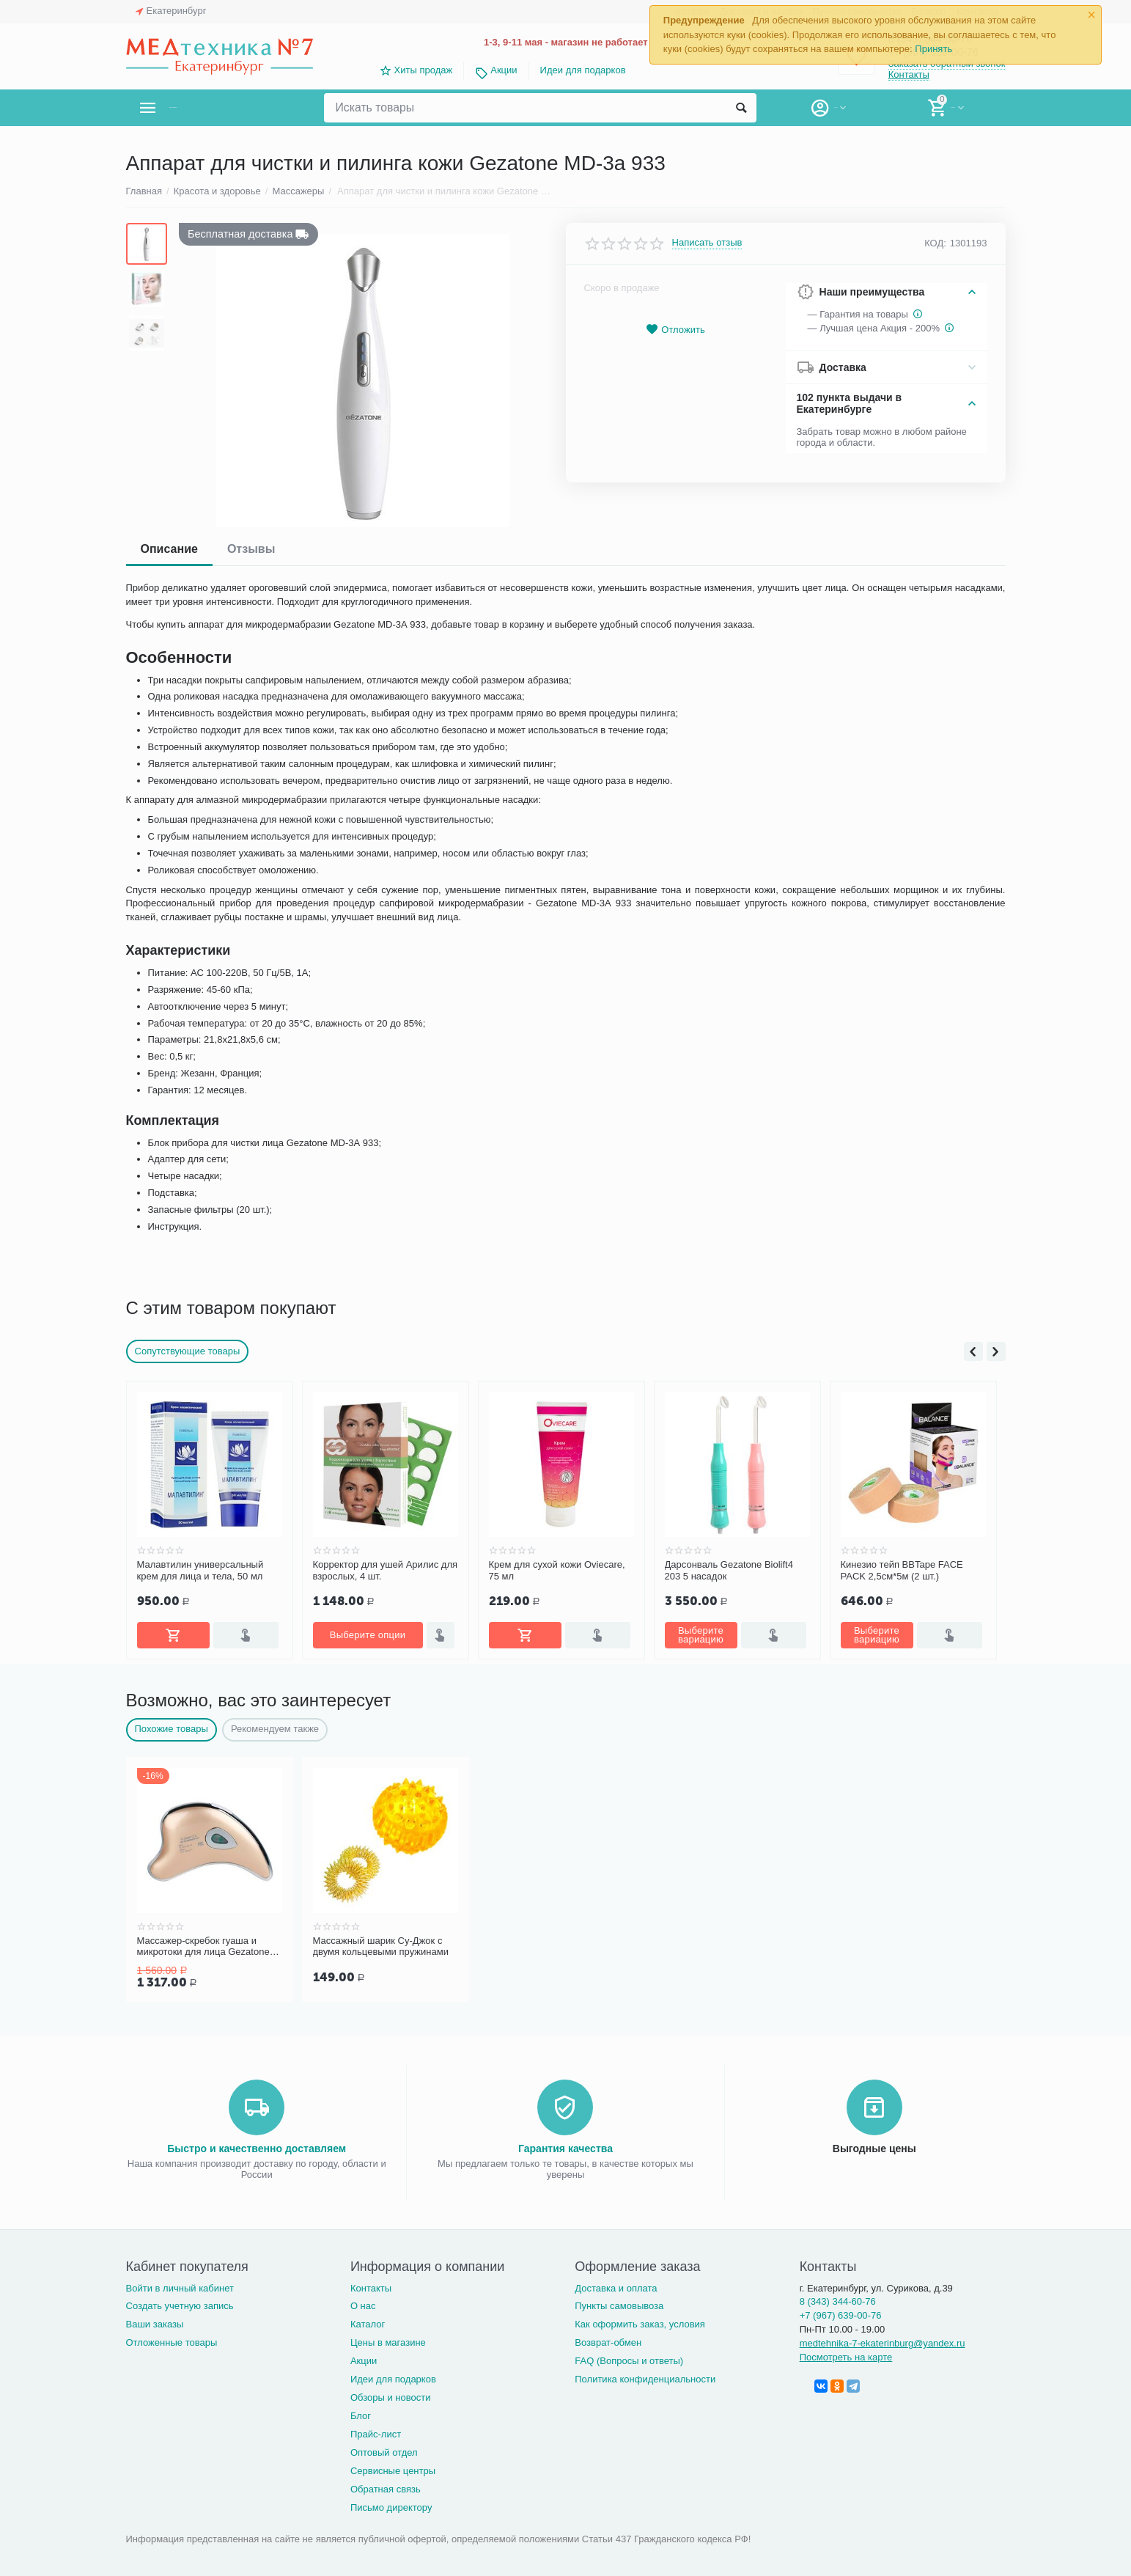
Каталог (367, 2321)
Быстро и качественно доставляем (256, 2145)
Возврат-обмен (608, 2339)
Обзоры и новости (390, 2394)
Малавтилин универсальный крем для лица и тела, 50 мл (200, 1570)
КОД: (935, 243)
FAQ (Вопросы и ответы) (629, 2357)
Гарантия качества (565, 2145)
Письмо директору (391, 2504)
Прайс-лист (375, 2431)
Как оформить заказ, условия (640, 2321)
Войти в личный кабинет (180, 2285)
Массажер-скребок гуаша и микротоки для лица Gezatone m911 (203, 1945)
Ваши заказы (155, 2321)
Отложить (675, 329)
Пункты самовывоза (619, 2302)
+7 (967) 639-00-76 (841, 2312)
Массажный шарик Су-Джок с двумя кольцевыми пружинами (381, 1945)
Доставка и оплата (616, 2285)
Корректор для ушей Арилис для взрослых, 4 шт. (385, 1570)
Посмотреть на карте (846, 2354)
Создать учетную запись (180, 2302)
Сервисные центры (392, 2467)
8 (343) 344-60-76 (838, 2298)
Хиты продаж (423, 70)
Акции (503, 70)
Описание (169, 549)
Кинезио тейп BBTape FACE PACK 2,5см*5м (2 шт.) (902, 1570)
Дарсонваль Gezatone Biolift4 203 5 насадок (729, 1570)
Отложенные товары (172, 2339)
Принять (933, 48)
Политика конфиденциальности (645, 2376)
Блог (360, 2412)
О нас (363, 2302)
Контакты (908, 75)
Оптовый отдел (384, 2449)
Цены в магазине (388, 2339)
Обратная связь (385, 2486)
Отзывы (251, 549)
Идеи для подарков (583, 70)
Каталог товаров (213, 108)
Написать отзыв (707, 243)
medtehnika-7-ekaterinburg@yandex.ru (882, 2340)
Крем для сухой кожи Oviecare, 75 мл (557, 1570)
